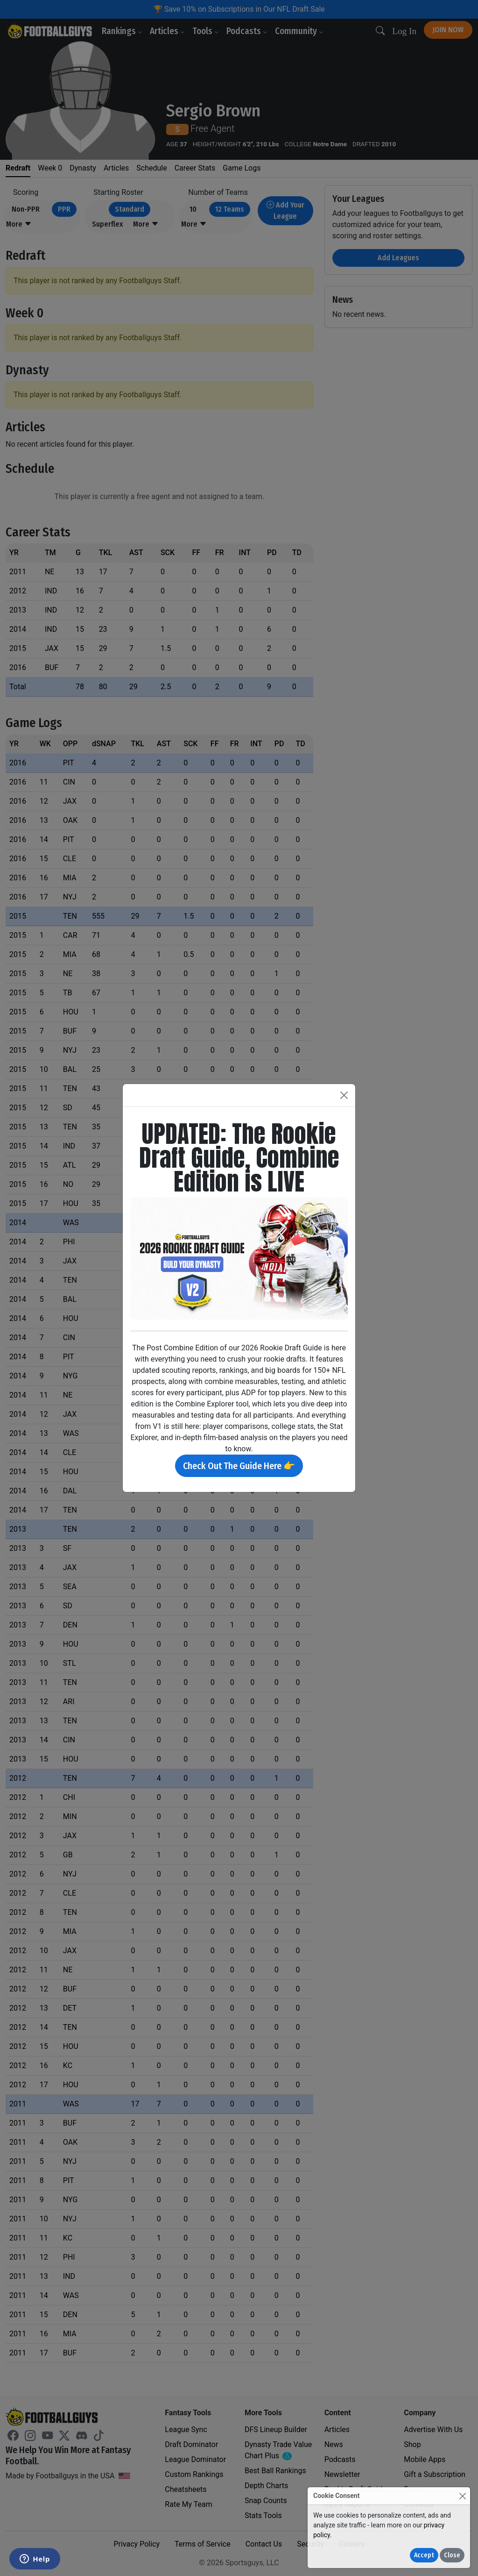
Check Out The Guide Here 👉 (239, 1465)
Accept (424, 2555)
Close (452, 2555)
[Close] (462, 2496)
